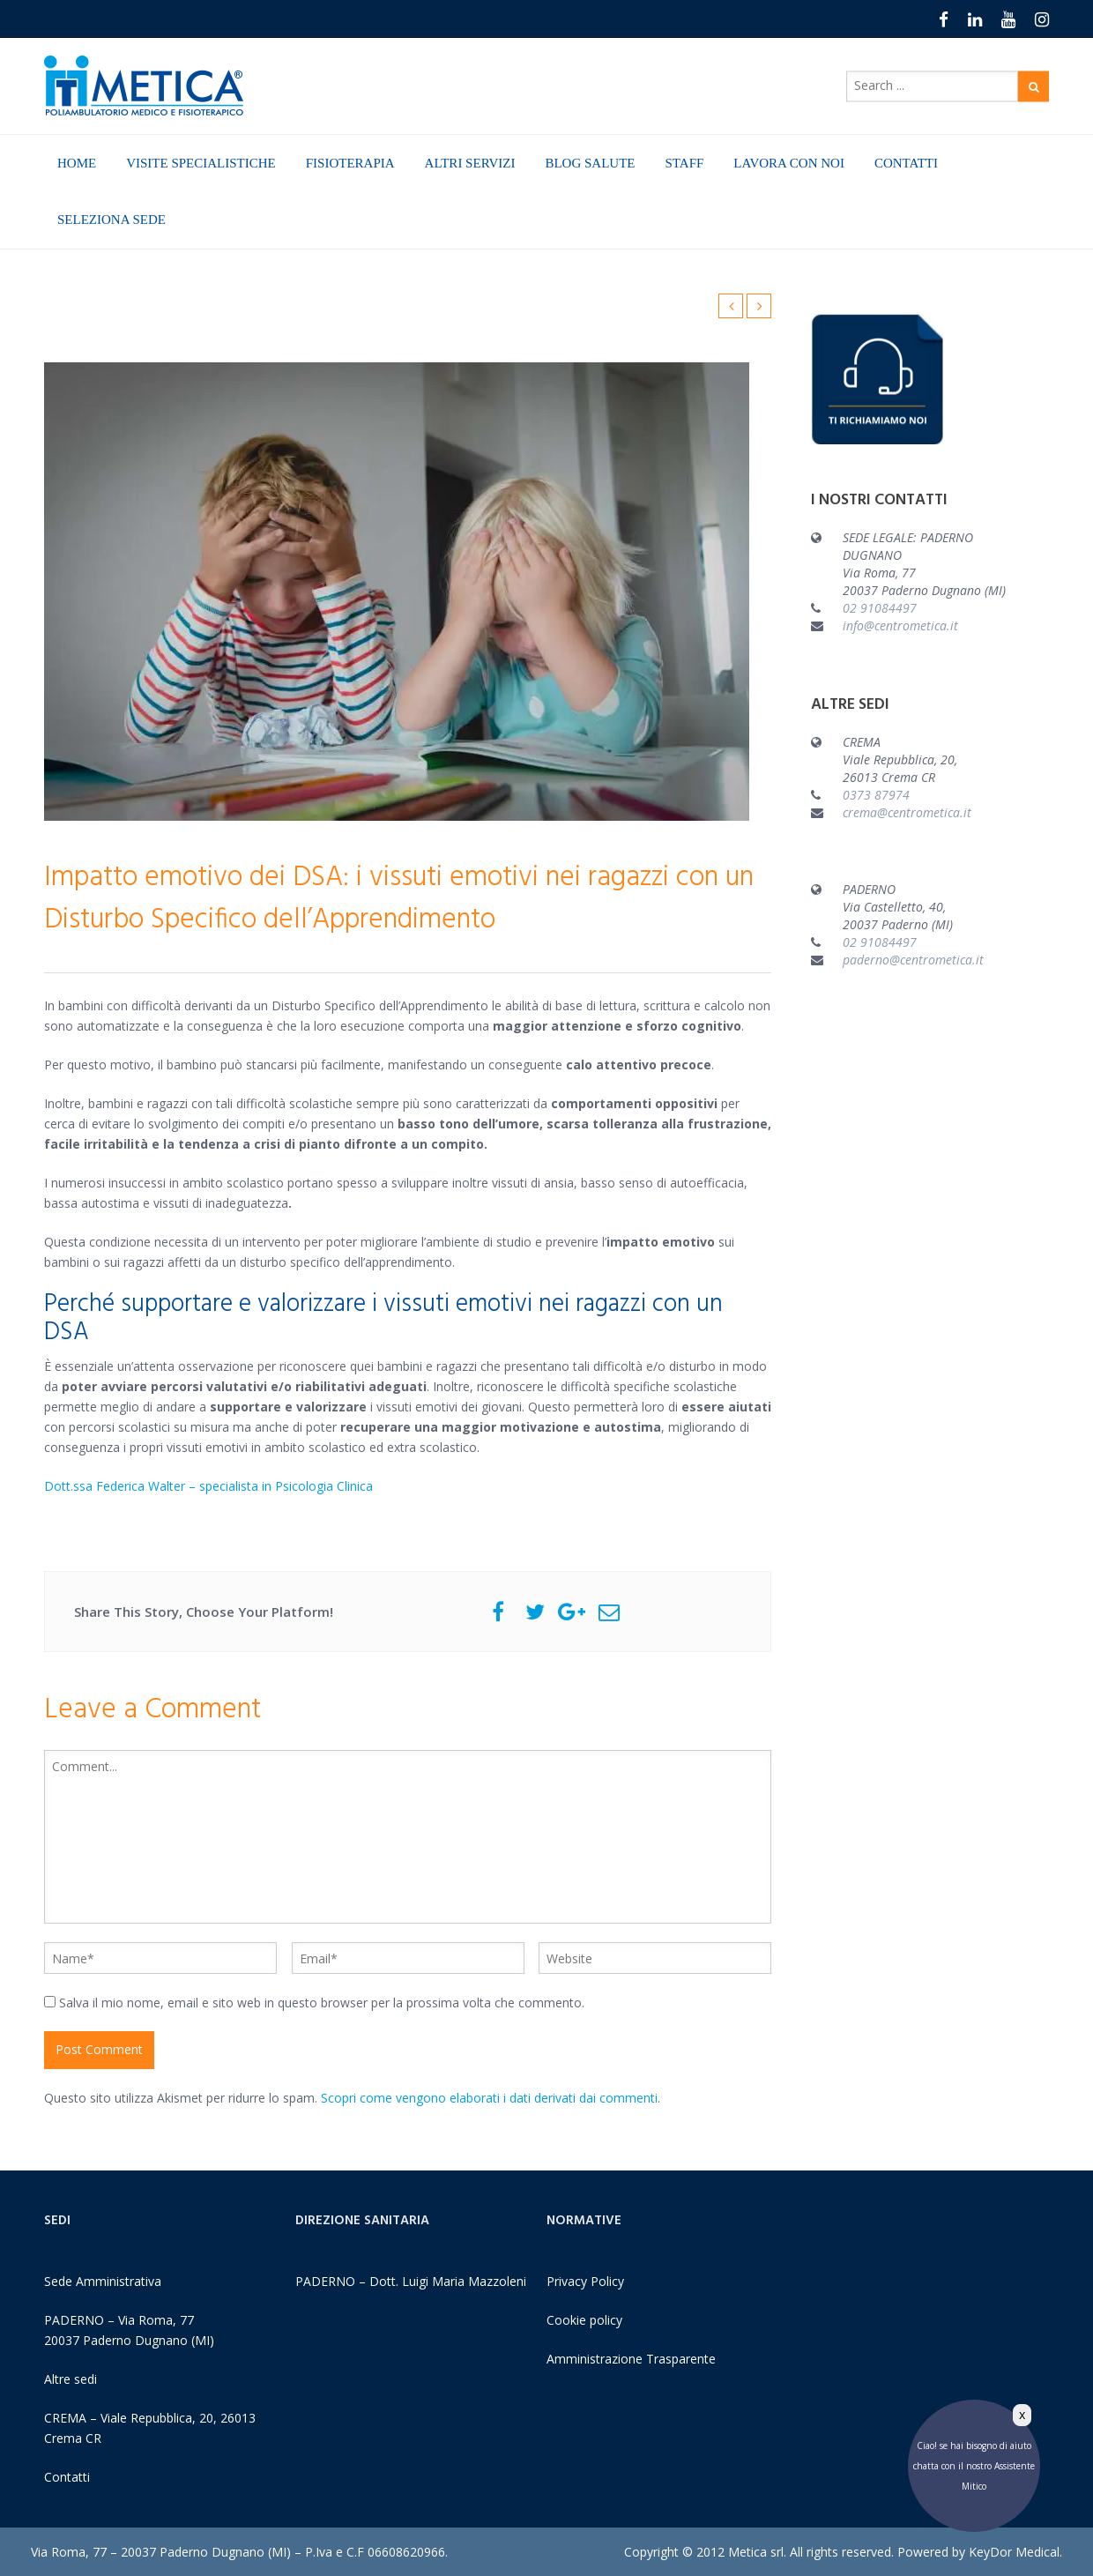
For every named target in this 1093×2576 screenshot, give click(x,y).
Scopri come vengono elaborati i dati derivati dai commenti (489, 2097)
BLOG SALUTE (590, 163)
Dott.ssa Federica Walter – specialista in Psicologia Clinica (208, 1486)
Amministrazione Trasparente (631, 2358)
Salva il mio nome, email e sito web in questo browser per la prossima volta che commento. (321, 2002)
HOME (76, 163)
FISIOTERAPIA (350, 163)
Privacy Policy (585, 2281)
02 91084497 (880, 607)
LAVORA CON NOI (788, 163)
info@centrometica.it (900, 625)
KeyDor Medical (1014, 2551)
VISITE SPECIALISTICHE (201, 163)
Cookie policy (584, 2320)
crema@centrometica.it (907, 812)
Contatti (67, 2476)
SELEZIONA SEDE (111, 219)
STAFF (684, 163)
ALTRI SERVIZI (470, 163)
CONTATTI (906, 163)
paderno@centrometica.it (913, 959)
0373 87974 (876, 794)
